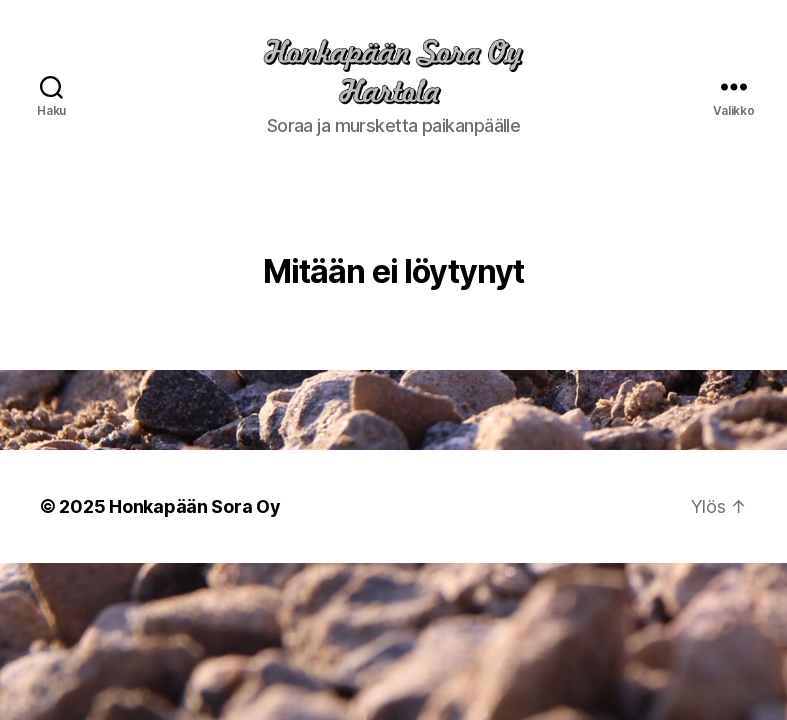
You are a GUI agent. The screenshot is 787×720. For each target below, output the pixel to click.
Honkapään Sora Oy (194, 529)
